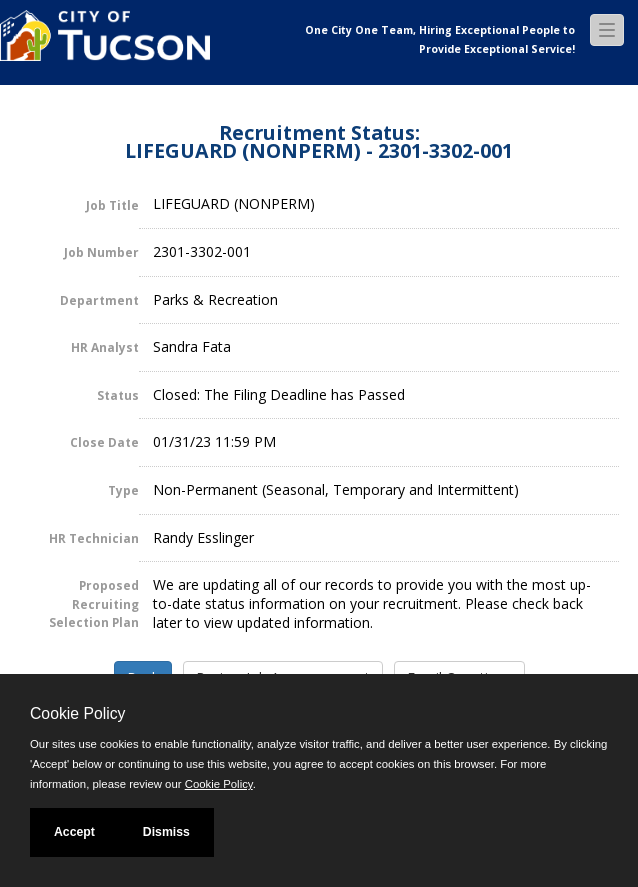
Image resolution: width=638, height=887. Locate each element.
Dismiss (166, 832)
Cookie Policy (77, 713)
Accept (74, 832)
